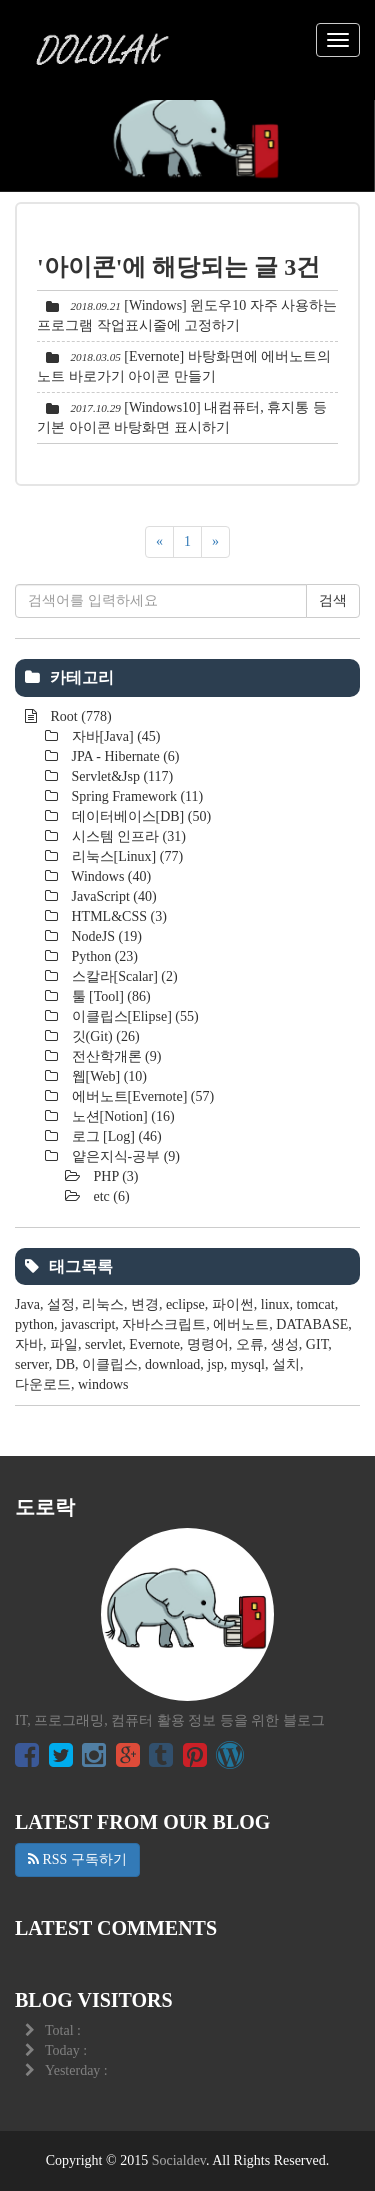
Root (79, 716)
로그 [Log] (115, 1136)
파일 (64, 1344)
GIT (317, 1344)
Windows (109, 876)
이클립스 (110, 1364)
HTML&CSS (117, 916)
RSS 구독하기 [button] (77, 1859)
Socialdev (179, 2160)
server (32, 1364)
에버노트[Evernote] (141, 1096)
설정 (61, 1304)
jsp (215, 1364)
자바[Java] (114, 736)
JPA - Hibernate (123, 756)
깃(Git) (104, 1036)
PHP (114, 1176)
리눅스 (103, 1304)
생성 (285, 1344)
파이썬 (233, 1304)
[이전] (159, 542)
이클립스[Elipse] (133, 1016)
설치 (286, 1364)
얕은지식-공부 (124, 1156)
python (34, 1324)
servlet (103, 1344)
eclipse (185, 1304)
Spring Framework (135, 796)
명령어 (208, 1344)
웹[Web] (107, 1076)
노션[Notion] (121, 1116)
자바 (29, 1344)
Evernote (154, 1344)
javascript (88, 1324)
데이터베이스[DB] (139, 816)
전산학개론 (114, 1056)
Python (103, 956)
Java (27, 1304)
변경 (145, 1304)
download (172, 1364)
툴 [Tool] (109, 996)
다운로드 (43, 1384)
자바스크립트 (164, 1324)
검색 (333, 600)
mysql (248, 1364)
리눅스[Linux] (125, 856)
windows (103, 1384)
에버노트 (241, 1324)
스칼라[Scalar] (123, 976)
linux (275, 1304)
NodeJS (105, 936)
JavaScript (112, 896)
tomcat (316, 1304)
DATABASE (312, 1324)
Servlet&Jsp (120, 776)
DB (65, 1364)
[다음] (215, 542)
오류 (250, 1344)
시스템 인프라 (127, 836)
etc (110, 1196)
